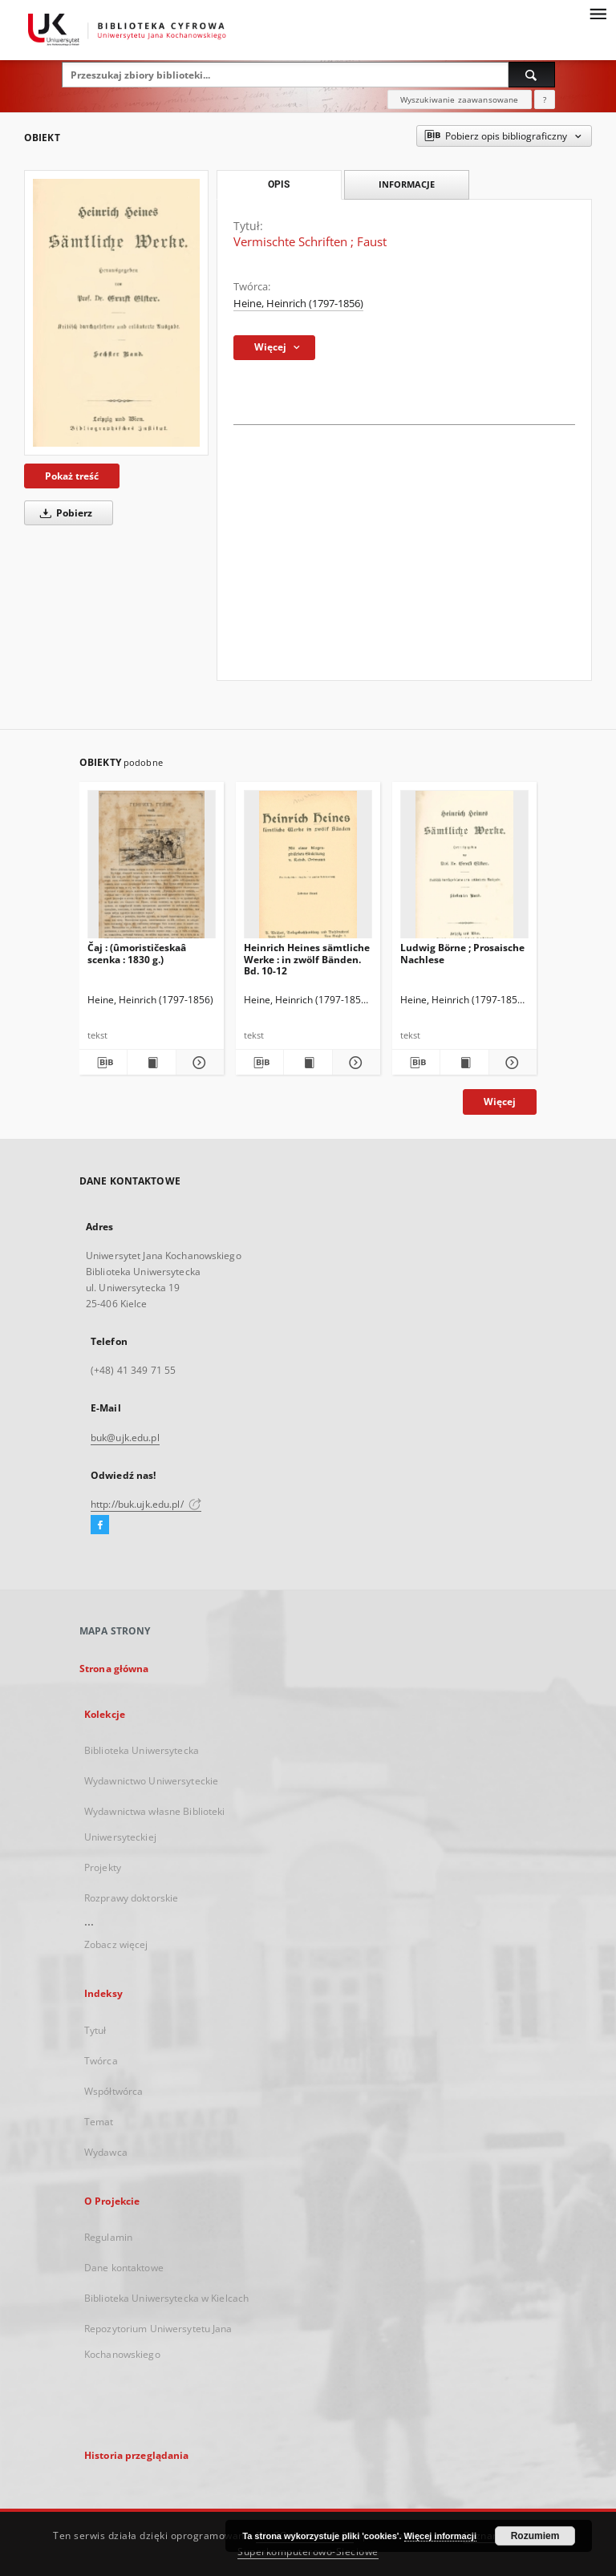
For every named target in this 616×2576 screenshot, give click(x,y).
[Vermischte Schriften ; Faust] (116, 312)
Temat (99, 2121)
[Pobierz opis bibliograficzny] (103, 1062)
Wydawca (106, 2152)
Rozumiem (535, 2536)
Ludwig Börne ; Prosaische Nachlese (462, 953)
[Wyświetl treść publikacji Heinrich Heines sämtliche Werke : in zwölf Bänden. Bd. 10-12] (307, 1062)
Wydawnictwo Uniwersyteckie (151, 1781)
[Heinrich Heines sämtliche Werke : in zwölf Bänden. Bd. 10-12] (308, 869)
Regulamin (108, 2237)
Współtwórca (113, 2091)
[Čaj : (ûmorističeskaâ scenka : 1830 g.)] (151, 869)
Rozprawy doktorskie (131, 1898)
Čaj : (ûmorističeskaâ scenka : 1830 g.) (136, 953)
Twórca (101, 2061)
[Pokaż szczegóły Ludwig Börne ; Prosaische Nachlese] (510, 1062)
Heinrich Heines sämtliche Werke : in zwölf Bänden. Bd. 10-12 (307, 959)
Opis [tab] (279, 184)
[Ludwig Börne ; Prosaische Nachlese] (464, 869)
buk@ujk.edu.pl (125, 1437)
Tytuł (95, 2030)
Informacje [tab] (407, 184)
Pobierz (63, 513)
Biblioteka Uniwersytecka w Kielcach (166, 2298)
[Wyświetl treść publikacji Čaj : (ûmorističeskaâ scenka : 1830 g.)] (151, 1062)
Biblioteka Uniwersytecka (141, 1750)
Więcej (500, 1101)
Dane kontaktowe (124, 2267)
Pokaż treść (72, 476)
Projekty (102, 1867)
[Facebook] (100, 1525)
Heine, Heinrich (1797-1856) (298, 303)
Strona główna (114, 1668)
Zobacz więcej (116, 1944)
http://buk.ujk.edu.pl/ (146, 1504)
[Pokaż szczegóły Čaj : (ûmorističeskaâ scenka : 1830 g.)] (197, 1062)
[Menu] (597, 13)
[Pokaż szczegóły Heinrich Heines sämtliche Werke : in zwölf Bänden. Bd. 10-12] (354, 1062)
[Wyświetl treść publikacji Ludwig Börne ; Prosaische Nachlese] (464, 1062)
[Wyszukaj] (532, 74)
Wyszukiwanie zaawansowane (459, 99)
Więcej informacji (440, 2536)
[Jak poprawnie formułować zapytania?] (544, 99)
